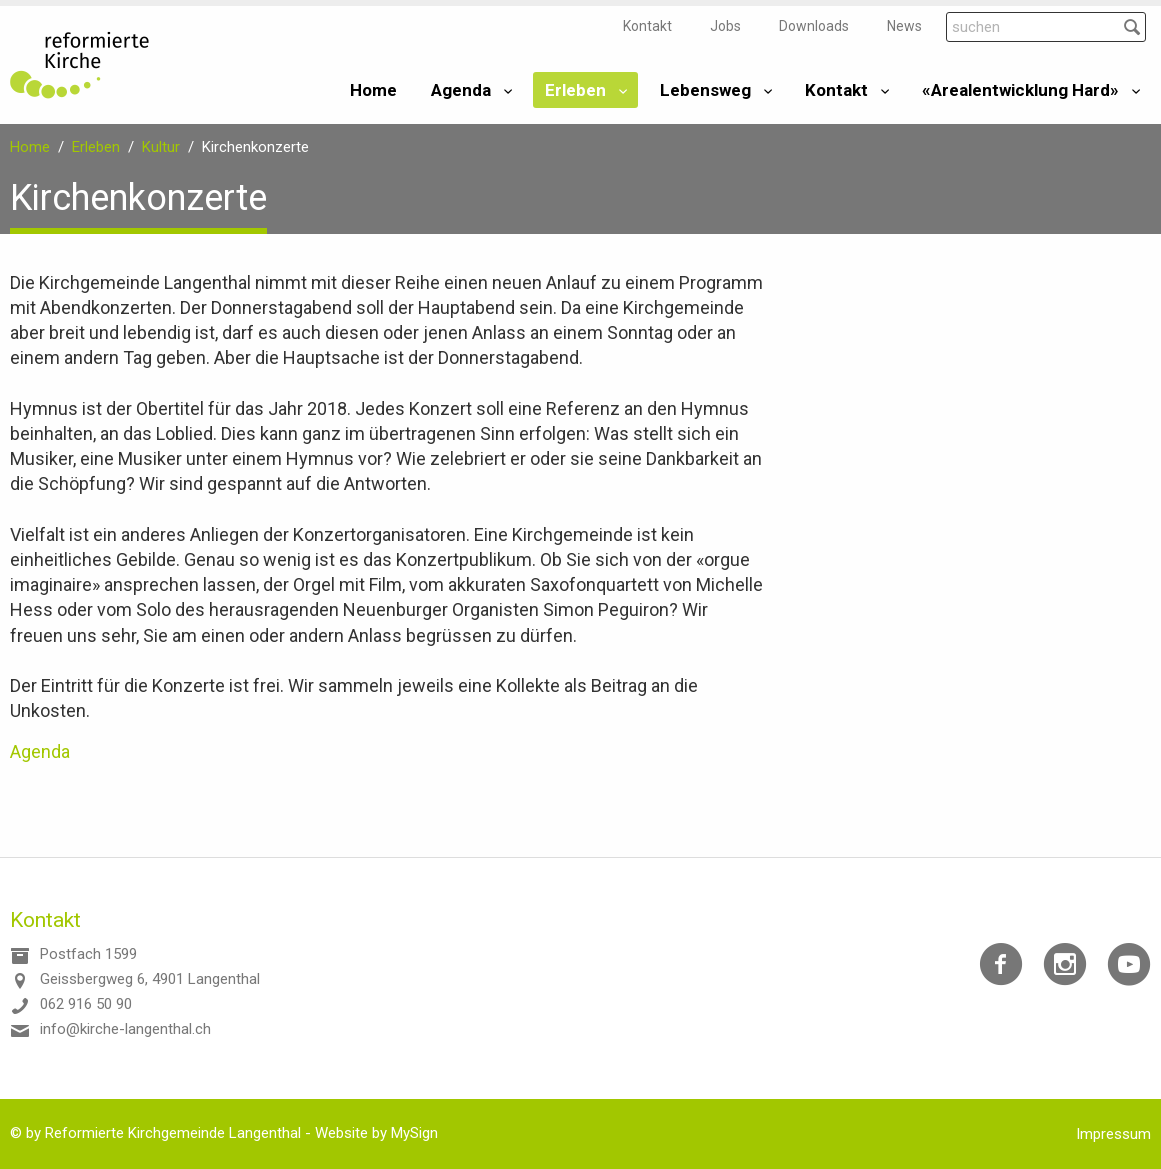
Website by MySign (376, 1133)
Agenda (461, 90)
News (904, 26)
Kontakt (647, 26)
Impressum (1113, 1134)
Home (373, 90)
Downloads (814, 26)
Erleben (575, 90)
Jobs (725, 26)
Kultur (161, 147)
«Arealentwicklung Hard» (1020, 90)
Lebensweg (705, 90)
